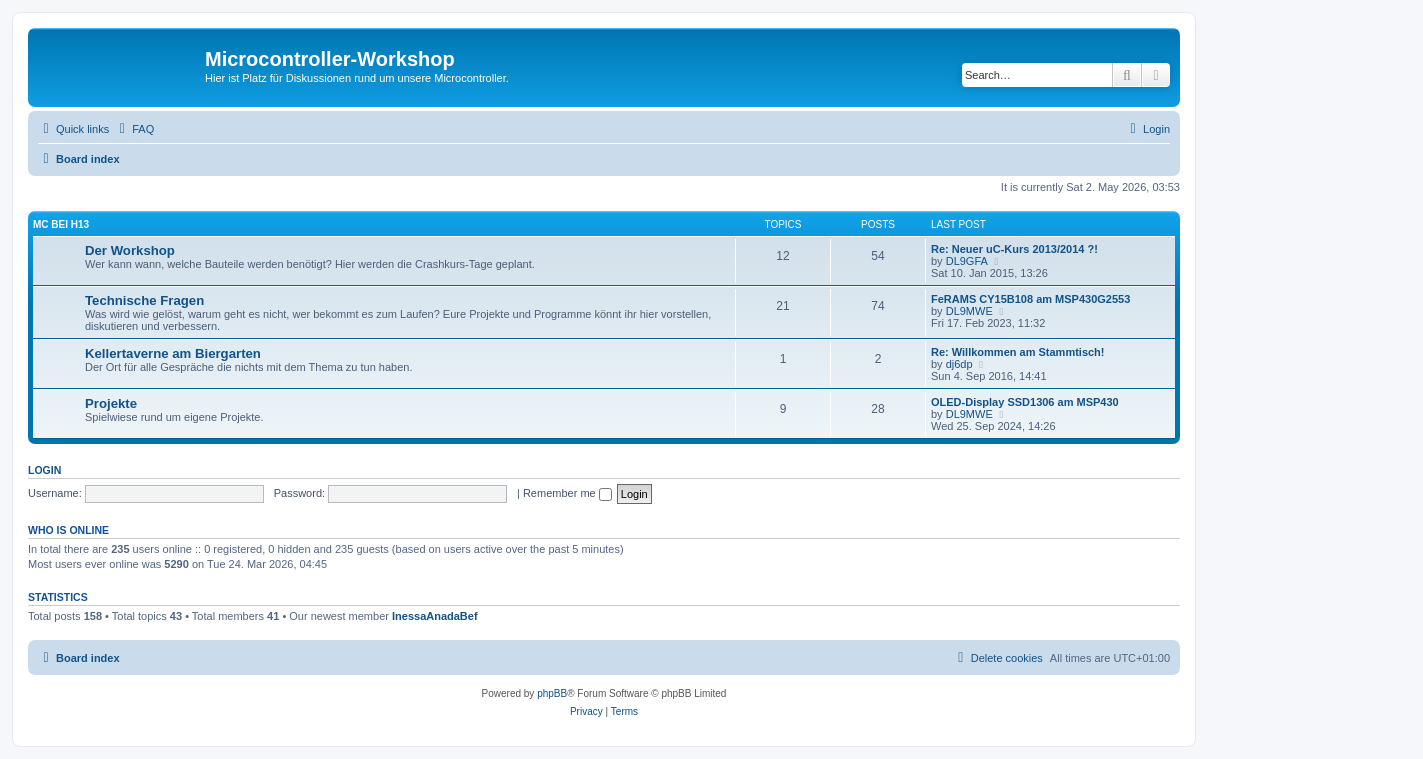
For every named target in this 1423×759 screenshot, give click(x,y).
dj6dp (959, 364)
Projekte (111, 403)
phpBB (552, 693)
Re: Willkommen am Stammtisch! (1018, 352)
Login (44, 470)
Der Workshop (130, 250)
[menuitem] (134, 129)
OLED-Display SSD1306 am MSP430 (1025, 402)
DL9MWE (969, 311)
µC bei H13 (61, 224)
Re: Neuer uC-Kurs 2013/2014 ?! (1014, 249)
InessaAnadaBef (435, 616)
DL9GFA (967, 261)
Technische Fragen (144, 300)
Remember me (567, 493)
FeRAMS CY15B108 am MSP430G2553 (1030, 299)
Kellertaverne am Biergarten (173, 353)
